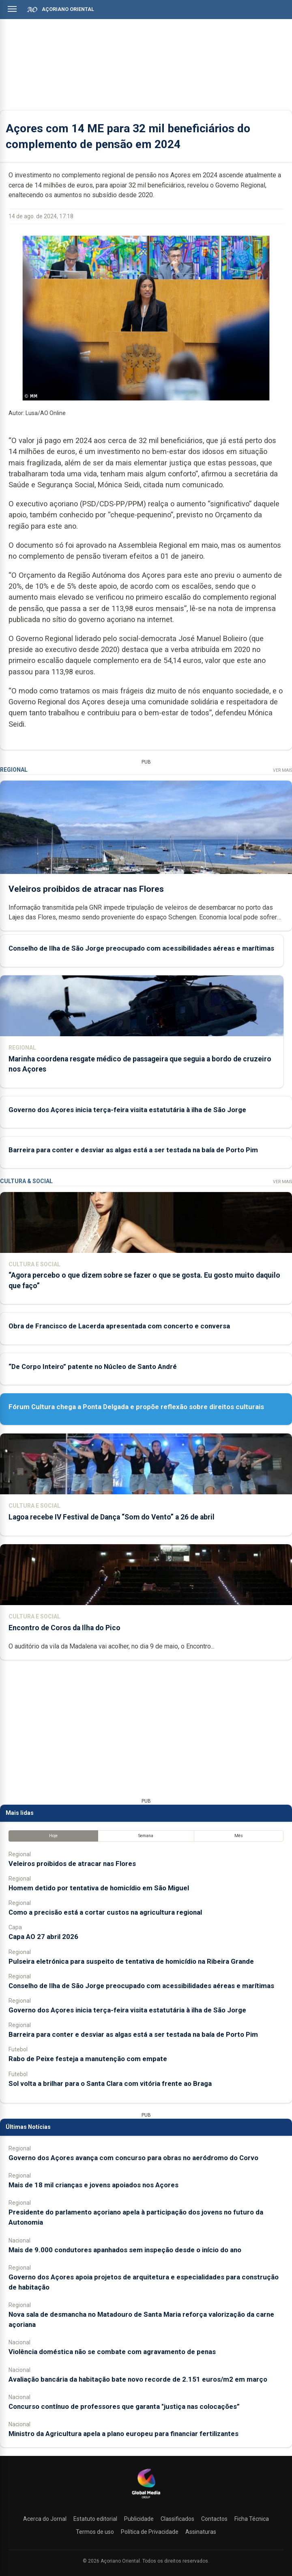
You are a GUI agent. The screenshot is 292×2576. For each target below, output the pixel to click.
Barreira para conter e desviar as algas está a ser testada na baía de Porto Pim (133, 1150)
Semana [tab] (145, 1835)
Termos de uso (95, 2532)
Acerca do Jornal (45, 2519)
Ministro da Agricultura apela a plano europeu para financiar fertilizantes (123, 2434)
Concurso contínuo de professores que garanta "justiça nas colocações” (124, 2406)
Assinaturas (200, 2532)
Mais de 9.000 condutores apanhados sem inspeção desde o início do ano (125, 2250)
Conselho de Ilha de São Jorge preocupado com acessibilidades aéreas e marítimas (141, 949)
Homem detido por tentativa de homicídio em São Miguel (99, 1888)
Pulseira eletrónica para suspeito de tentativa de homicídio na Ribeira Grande (131, 1961)
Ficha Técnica (251, 2519)
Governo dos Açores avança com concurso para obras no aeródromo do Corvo (133, 2158)
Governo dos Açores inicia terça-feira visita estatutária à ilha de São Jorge (127, 1110)
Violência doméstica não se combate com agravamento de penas (112, 2352)
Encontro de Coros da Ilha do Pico (64, 1628)
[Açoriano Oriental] (146, 2499)
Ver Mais (282, 770)
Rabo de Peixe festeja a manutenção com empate (88, 2059)
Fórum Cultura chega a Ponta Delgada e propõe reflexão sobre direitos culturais (136, 1407)
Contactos (214, 2519)
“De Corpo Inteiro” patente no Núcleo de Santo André (93, 1366)
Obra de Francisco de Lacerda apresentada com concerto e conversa (119, 1326)
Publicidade (139, 2519)
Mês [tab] (238, 1835)
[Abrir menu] (12, 9)
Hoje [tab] (53, 1835)
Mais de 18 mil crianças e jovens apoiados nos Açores (93, 2185)
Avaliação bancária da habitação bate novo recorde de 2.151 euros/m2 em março (138, 2379)
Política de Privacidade (149, 2532)
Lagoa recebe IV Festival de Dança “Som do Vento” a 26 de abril (112, 1517)
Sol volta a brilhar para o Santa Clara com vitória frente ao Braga (110, 2083)
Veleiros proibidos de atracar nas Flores (86, 889)
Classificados (177, 2519)
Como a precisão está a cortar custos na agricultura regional (105, 1912)
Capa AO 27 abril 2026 (43, 1937)
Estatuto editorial (95, 2519)
